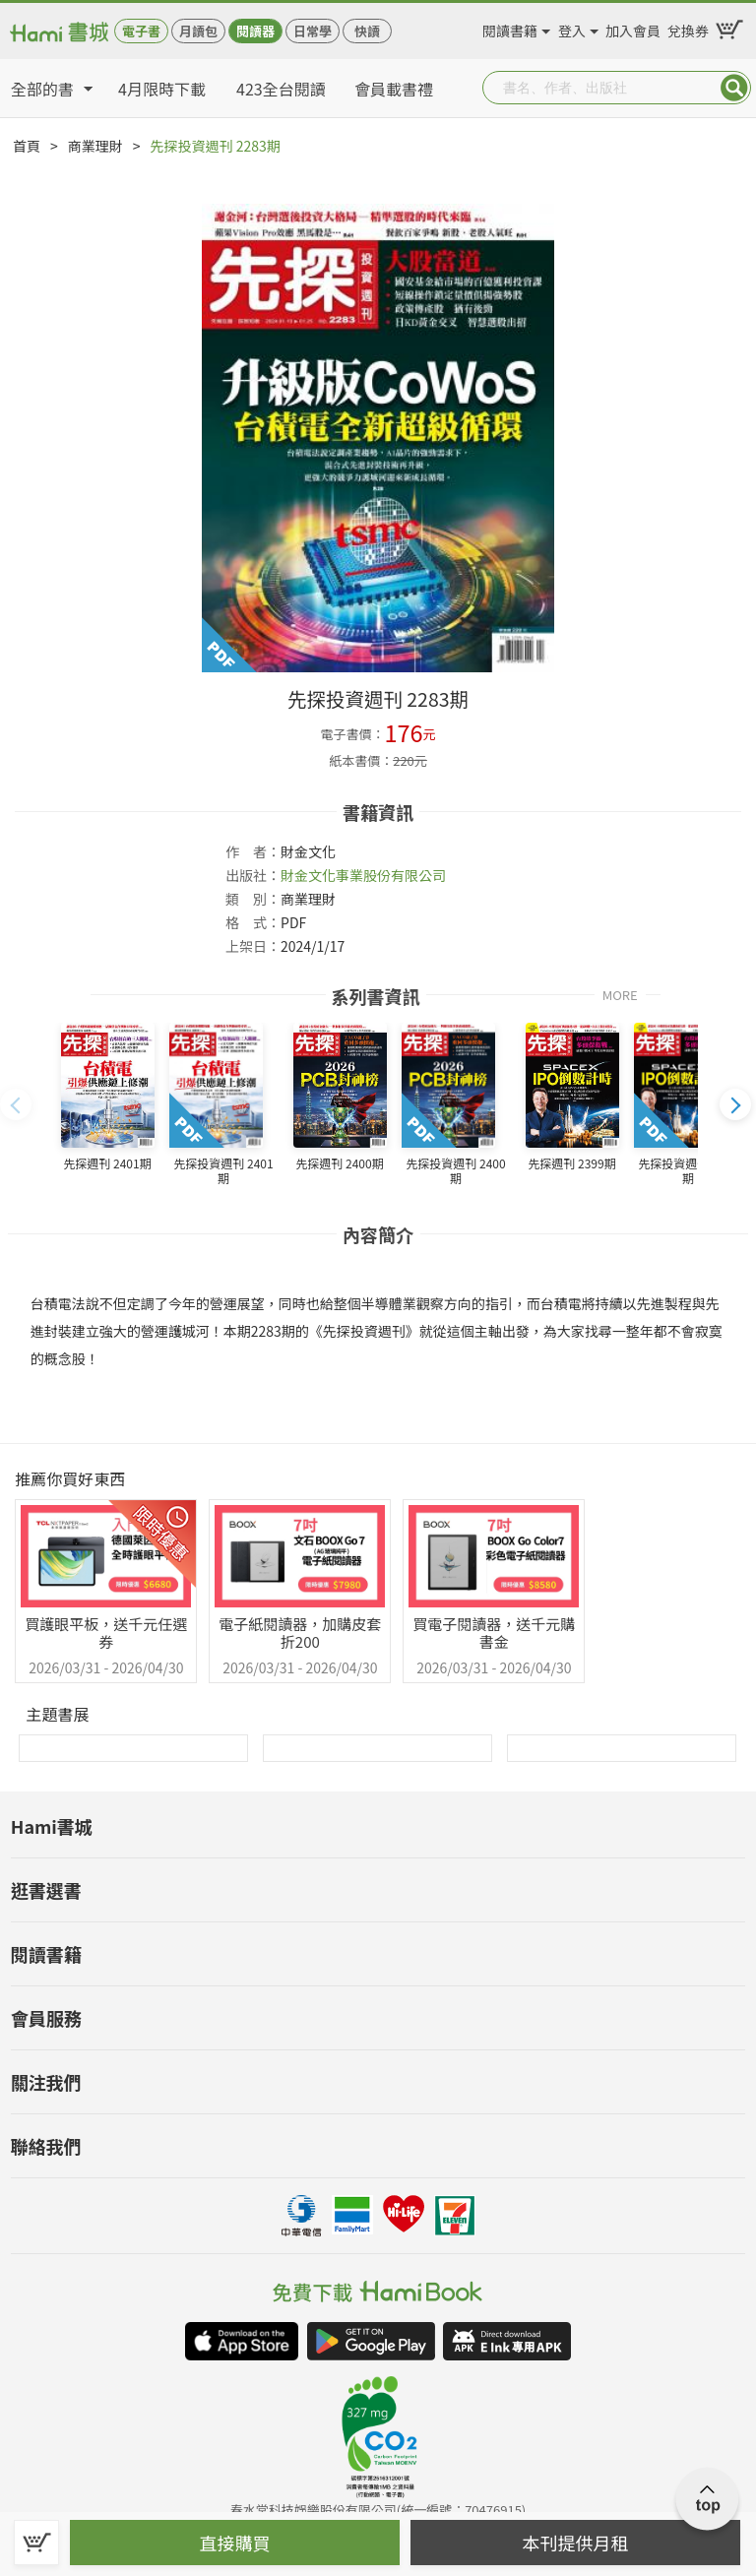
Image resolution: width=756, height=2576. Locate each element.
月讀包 (198, 31)
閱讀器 (255, 31)
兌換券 (688, 27)
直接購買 (235, 2542)
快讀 (367, 31)
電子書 (141, 31)
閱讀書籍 (509, 27)
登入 (572, 27)
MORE (620, 993)
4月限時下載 (162, 88)
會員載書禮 (393, 88)
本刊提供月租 (576, 2542)
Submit (734, 87)
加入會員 (633, 27)
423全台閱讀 (281, 88)
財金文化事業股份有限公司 (363, 875)
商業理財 (95, 146)
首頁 (26, 146)
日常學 (312, 31)
